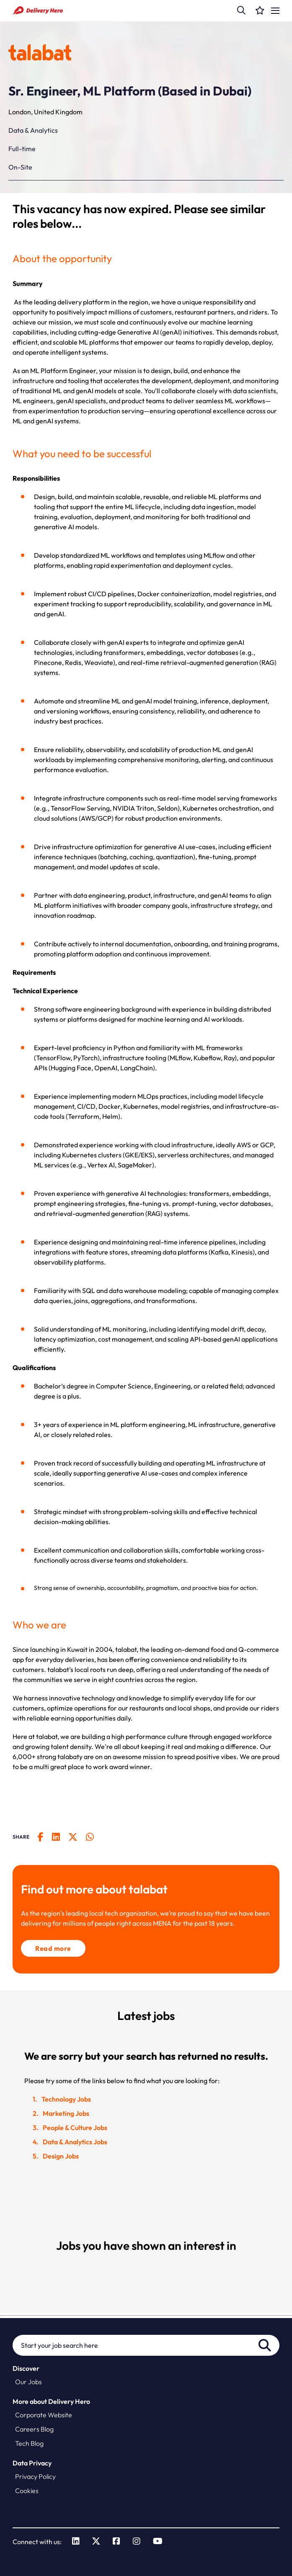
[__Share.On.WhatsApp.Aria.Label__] (94, 1837)
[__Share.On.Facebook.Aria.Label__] (45, 1837)
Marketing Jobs (66, 2113)
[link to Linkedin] (76, 2542)
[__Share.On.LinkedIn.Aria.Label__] (60, 1837)
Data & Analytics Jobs (75, 2142)
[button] (241, 10)
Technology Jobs (66, 2099)
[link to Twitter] (96, 2542)
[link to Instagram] (136, 2542)
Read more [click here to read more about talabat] (53, 1948)
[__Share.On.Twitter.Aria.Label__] (77, 1837)
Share (21, 1837)
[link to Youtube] (158, 2542)
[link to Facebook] (116, 2542)
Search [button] (264, 2345)
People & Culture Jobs (75, 2127)
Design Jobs (61, 2156)
